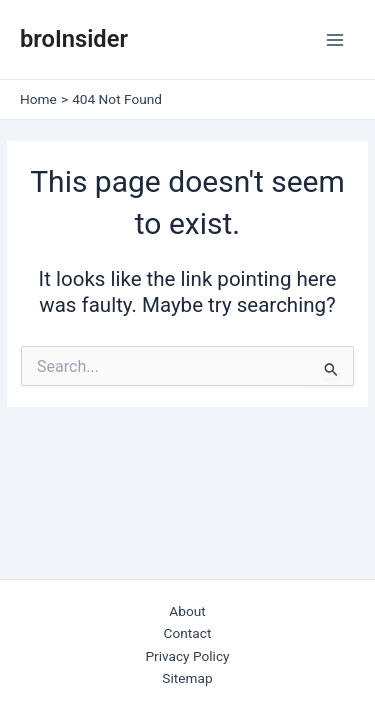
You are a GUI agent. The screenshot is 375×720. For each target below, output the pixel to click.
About (187, 611)
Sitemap (187, 678)
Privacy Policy (187, 656)
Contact (188, 633)
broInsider (74, 39)
